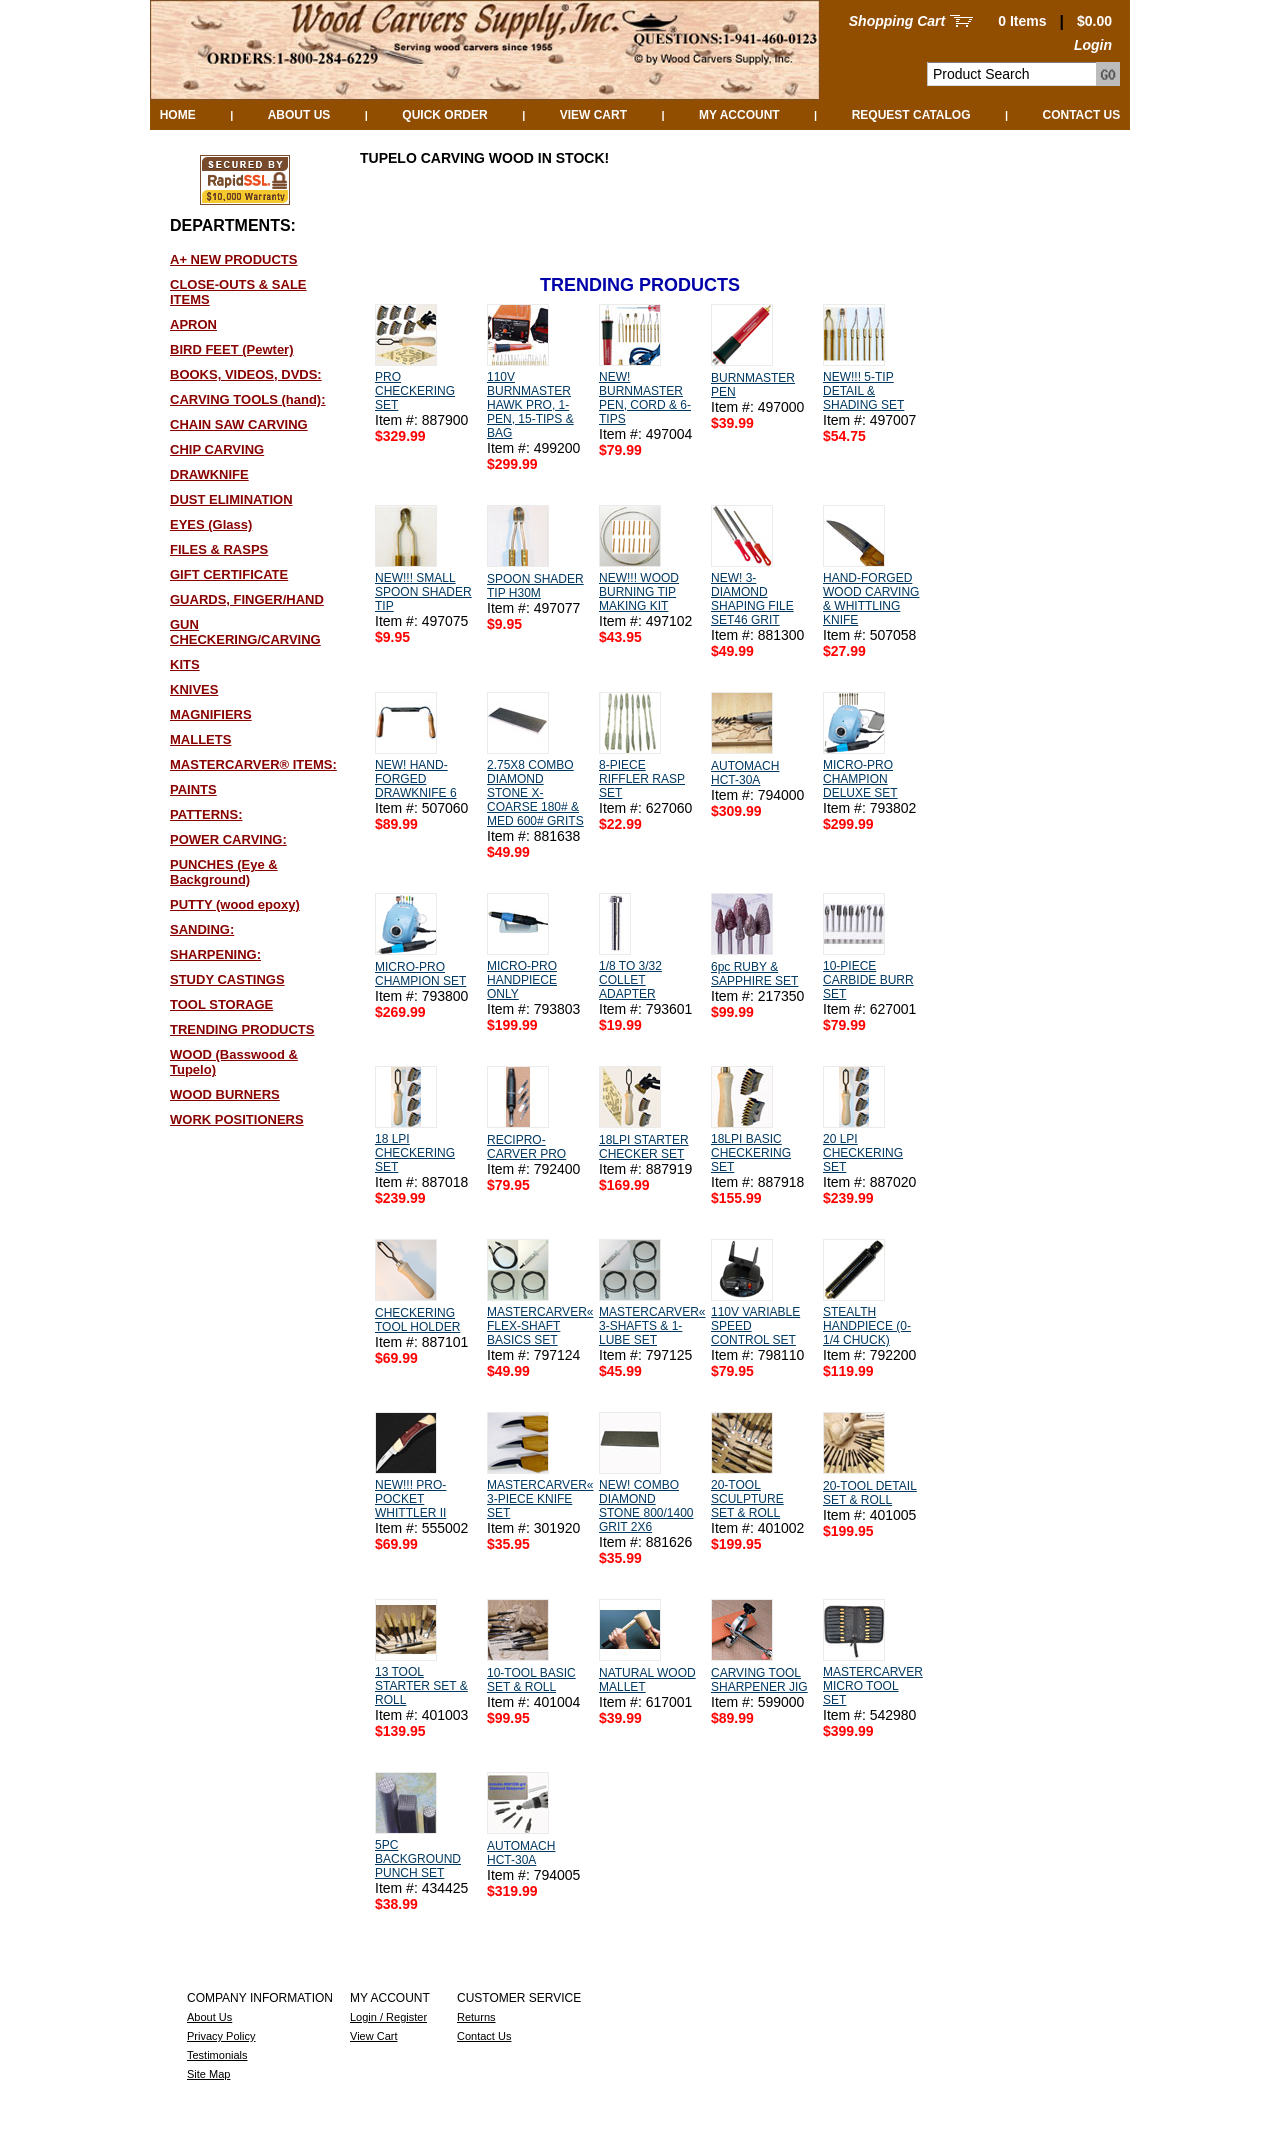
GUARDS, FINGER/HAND (247, 599)
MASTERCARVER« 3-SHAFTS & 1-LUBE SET (652, 1326)
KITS (185, 664)
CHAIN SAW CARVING (239, 424)
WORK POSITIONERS (237, 1119)
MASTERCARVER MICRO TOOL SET (873, 1686)
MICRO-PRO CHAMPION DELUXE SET (860, 779)
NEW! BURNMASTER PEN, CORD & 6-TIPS (645, 398)
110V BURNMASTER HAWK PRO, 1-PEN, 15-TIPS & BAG (530, 405)
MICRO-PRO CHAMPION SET (420, 974)
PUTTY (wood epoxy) (235, 904)
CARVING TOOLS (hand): (248, 399)
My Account (739, 115)
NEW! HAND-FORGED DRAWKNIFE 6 (416, 779)
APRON (193, 324)
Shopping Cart (897, 21)
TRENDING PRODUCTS (242, 1029)
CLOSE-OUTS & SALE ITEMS (238, 292)
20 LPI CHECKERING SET (863, 1153)
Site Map (208, 2074)
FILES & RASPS (219, 549)
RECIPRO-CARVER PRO (526, 1147)
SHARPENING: (215, 954)
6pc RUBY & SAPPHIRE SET (754, 974)
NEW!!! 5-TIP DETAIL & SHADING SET (863, 391)
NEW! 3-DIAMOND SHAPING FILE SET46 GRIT (752, 599)
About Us (299, 115)
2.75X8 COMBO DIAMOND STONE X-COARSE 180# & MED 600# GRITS (535, 793)
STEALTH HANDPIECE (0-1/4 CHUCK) (867, 1326)
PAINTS (193, 789)
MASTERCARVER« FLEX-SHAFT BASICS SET (540, 1326)
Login (1093, 45)
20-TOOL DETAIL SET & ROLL (870, 1493)
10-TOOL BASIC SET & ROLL (531, 1680)
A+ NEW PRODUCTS (233, 259)
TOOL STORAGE (221, 1004)
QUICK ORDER (444, 115)
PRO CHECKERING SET (415, 391)
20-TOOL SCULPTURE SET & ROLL (747, 1499)
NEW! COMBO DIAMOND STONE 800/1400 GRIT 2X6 (646, 1506)
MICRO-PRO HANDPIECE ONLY (522, 980)
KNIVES (194, 689)
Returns (476, 2017)
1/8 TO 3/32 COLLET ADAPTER (630, 980)
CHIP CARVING (217, 449)
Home (178, 115)
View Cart (593, 115)
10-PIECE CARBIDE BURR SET (868, 980)
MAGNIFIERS (211, 714)
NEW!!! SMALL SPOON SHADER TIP (423, 592)
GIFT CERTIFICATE (229, 574)
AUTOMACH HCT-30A (745, 773)
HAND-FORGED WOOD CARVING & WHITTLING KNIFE (871, 599)
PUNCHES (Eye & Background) (224, 872)
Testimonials (217, 2055)
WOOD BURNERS (225, 1094)
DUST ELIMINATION (231, 499)
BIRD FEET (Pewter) (232, 349)
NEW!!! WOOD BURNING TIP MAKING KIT (639, 592)
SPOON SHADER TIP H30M (535, 586)
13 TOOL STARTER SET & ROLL (421, 1686)
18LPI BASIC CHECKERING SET (751, 1153)
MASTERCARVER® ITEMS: (253, 764)
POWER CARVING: (228, 839)
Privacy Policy (221, 2036)
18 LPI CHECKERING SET (415, 1153)
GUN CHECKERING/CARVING (245, 632)
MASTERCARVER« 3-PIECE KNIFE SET (540, 1499)
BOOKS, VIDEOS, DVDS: (246, 374)
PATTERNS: (206, 814)
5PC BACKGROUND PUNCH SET (418, 1859)
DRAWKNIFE (209, 474)
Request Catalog (911, 115)
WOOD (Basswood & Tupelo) (234, 1062)
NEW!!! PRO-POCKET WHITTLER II (410, 1499)
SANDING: (202, 929)
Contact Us (1082, 115)
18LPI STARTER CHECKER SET (644, 1147)
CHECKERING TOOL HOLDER (417, 1320)
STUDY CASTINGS (227, 979)
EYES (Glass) (211, 524)
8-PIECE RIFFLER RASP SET (642, 779)
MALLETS (200, 739)
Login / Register (388, 2017)
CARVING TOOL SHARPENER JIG (759, 1680)
